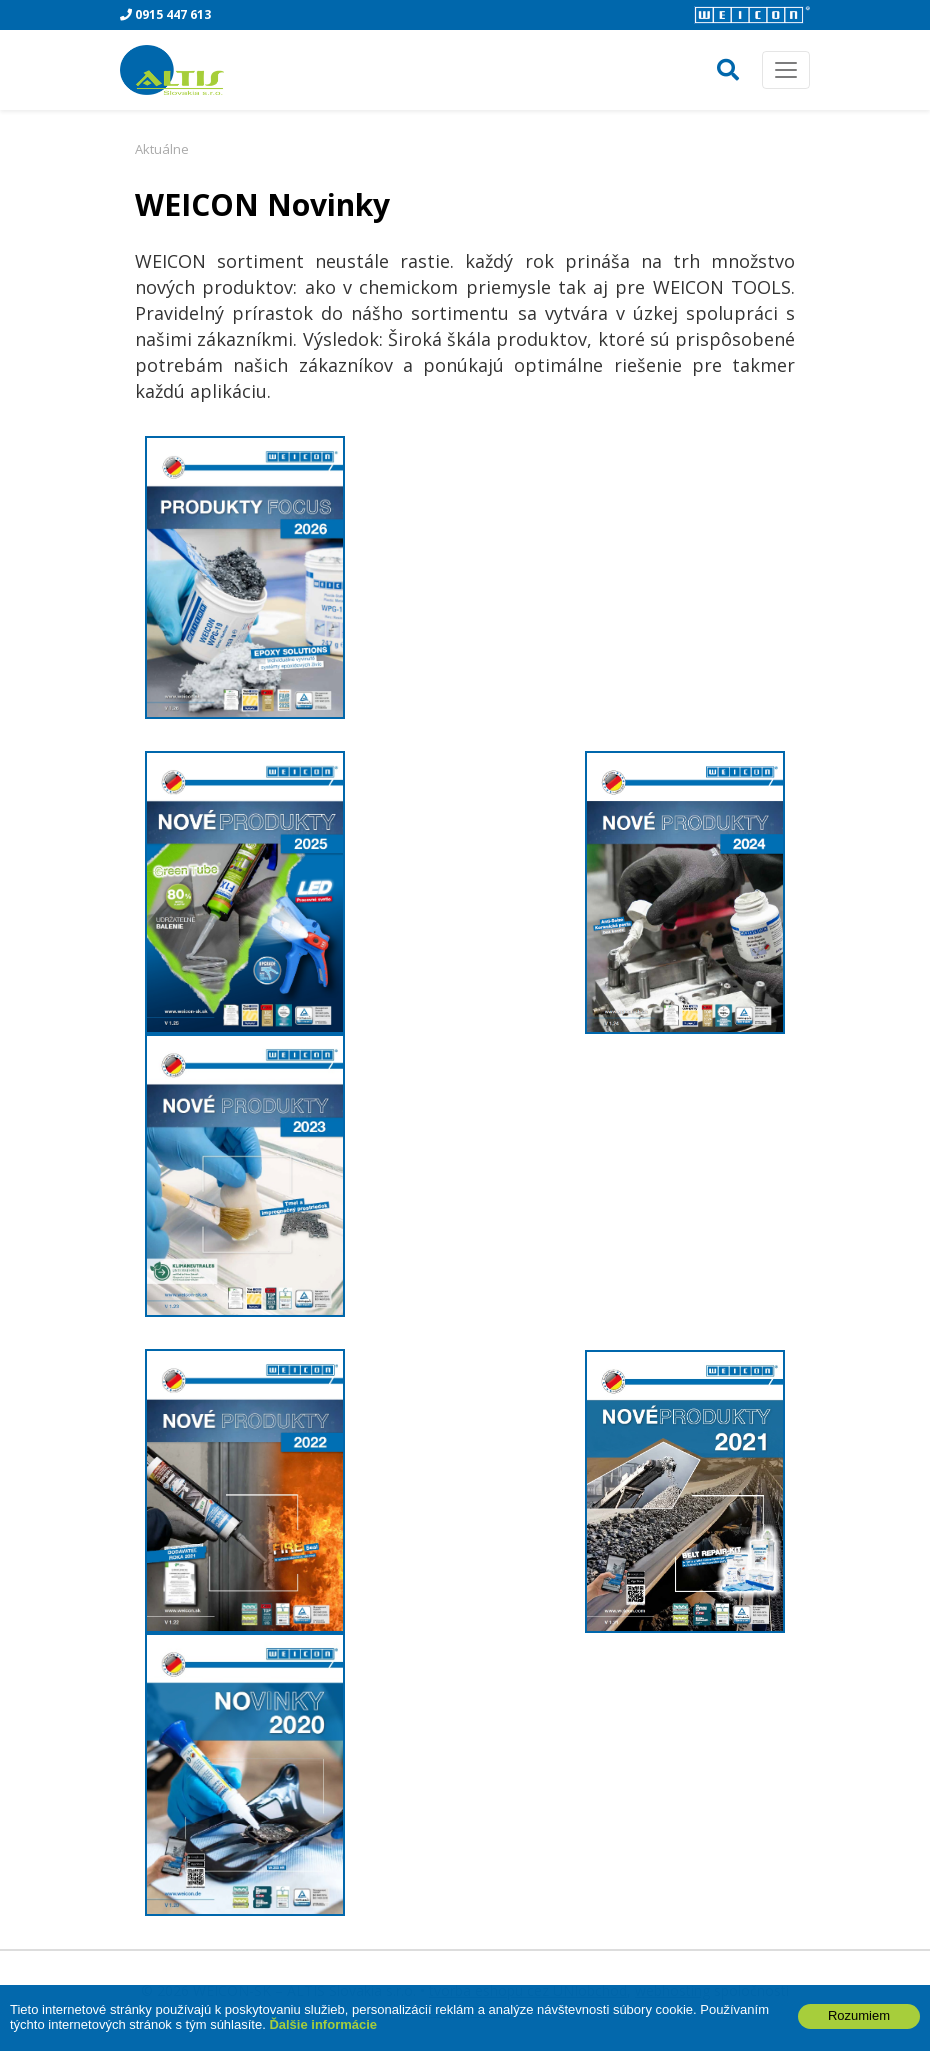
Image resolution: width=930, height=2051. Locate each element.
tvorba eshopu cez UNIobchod (528, 1990)
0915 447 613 (165, 15)
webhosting (672, 1990)
